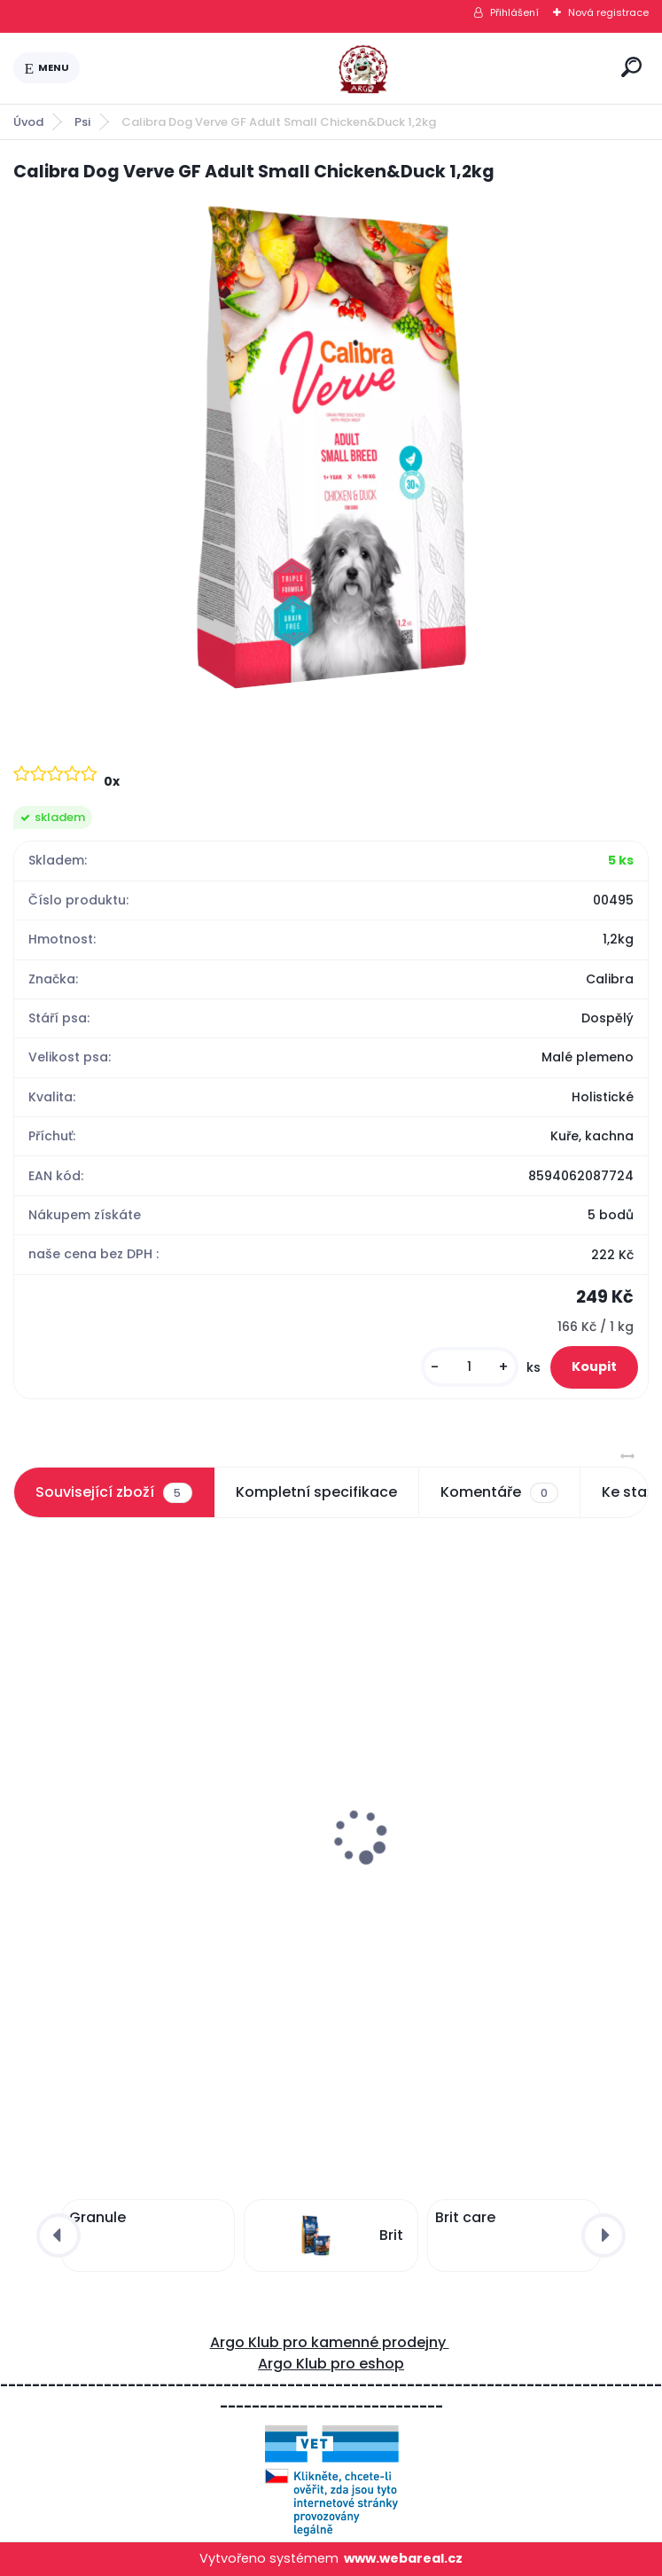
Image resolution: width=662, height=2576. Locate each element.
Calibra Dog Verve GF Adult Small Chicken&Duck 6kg (137, 1869)
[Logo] (347, 68)
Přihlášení (514, 12)
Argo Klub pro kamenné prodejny (329, 2342)
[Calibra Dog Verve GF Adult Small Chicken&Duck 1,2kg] (331, 451)
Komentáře (499, 1492)
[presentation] (26, 1794)
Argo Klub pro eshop (331, 2363)
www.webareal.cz (403, 2558)
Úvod (28, 122)
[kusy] (469, 1367)
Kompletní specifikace (316, 1492)
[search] (631, 67)
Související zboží (113, 1492)
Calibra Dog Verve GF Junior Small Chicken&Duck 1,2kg (466, 1869)
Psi (82, 122)
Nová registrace (608, 12)
